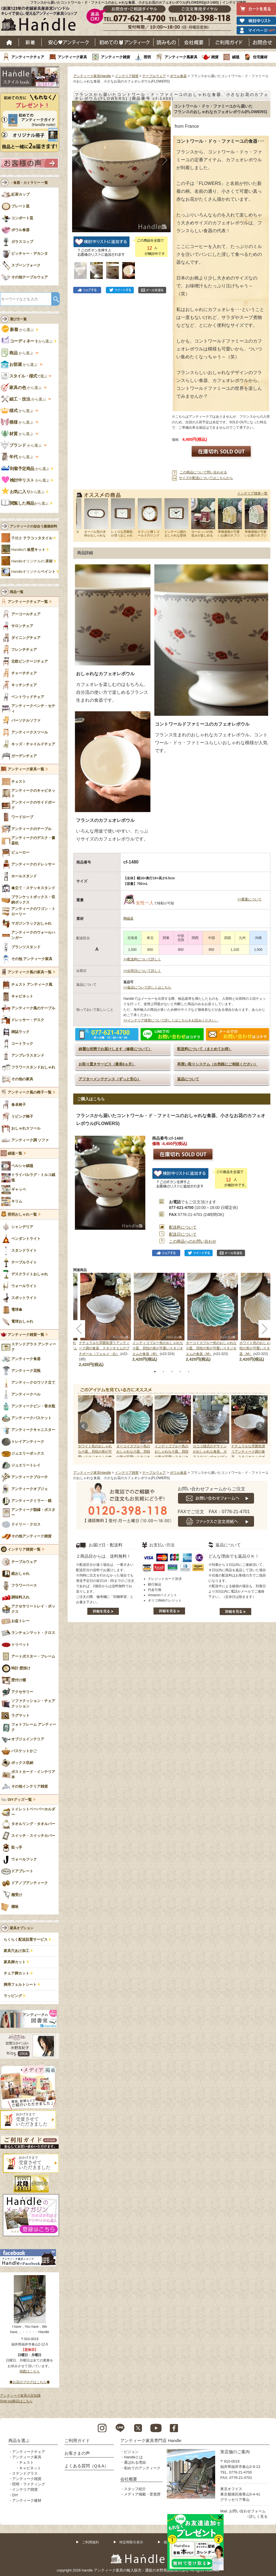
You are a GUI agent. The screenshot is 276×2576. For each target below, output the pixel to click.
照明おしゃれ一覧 (22, 1215)
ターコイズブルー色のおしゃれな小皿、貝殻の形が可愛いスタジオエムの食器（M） (211, 1348)
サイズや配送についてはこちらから (206, 478)
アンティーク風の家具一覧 (30, 972)
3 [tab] (172, 1371)
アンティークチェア (27, 57)
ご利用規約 (90, 2542)
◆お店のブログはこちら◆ (29, 2382)
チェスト (26, 2462)
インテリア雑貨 (127, 76)
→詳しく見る (257, 2516)
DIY (15, 2495)
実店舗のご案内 (235, 2451)
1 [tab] (155, 1371)
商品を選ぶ (19, 2440)
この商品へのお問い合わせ (192, 1241)
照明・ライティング (28, 2484)
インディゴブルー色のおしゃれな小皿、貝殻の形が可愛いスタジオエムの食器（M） (157, 1348)
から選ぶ (18, 329)
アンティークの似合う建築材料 (33, 526)
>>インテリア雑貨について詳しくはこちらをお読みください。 (171, 1020)
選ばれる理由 (135, 2462)
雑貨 (215, 57)
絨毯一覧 (15, 1153)
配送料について (183, 1227)
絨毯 (235, 57)
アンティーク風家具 (180, 57)
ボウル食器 (178, 76)
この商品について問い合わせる (203, 472)
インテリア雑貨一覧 (252, 493)
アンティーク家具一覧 (26, 769)
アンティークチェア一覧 (28, 602)
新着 (30, 42)
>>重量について (249, 899)
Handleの (28, 550)
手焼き (31, 538)
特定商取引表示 (131, 2542)
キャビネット (30, 2468)
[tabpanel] (159, 1317)
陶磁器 (128, 918)
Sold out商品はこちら (16, 2401)
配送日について (183, 1234)
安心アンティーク (68, 42)
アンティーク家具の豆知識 (20, 2396)
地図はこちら (29, 2371)
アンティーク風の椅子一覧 (30, 1092)
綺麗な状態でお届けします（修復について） (115, 1049)
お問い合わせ (262, 42)
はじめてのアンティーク (124, 42)
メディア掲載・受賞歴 (142, 2494)
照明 (147, 57)
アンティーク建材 (26, 2500)
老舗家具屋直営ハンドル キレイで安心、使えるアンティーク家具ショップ (41, 20)
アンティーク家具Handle (92, 76)
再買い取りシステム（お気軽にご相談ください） (217, 1064)
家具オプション (22, 1928)
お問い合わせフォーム (247, 2511)
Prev (83, 1426)
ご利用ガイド (229, 42)
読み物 (166, 42)
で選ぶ (24, 376)
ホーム (9, 42)
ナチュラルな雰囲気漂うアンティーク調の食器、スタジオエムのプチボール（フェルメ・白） (104, 1348)
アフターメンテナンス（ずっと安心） (110, 1079)
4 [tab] (180, 1371)
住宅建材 (260, 57)
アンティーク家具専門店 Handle (150, 2440)
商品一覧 (16, 592)
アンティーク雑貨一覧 (26, 1335)
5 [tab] (189, 1371)
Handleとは (133, 2457)
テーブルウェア (154, 76)
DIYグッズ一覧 (20, 1800)
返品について (188, 1079)
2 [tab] (163, 1371)
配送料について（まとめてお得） (204, 1049)
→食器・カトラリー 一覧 (29, 183)
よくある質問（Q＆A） (86, 2465)
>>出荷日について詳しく (142, 971)
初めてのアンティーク (142, 2468)
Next (260, 1426)
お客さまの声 (77, 2453)
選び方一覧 (18, 319)
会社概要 (194, 42)
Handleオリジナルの (32, 561)
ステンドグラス (25, 2473)
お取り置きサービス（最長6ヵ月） (107, 1064)
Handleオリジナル (33, 572)
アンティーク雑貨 (115, 57)
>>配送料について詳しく (142, 959)
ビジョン (131, 2452)
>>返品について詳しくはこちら (147, 987)
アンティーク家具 (72, 57)
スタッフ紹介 (135, 2489)
